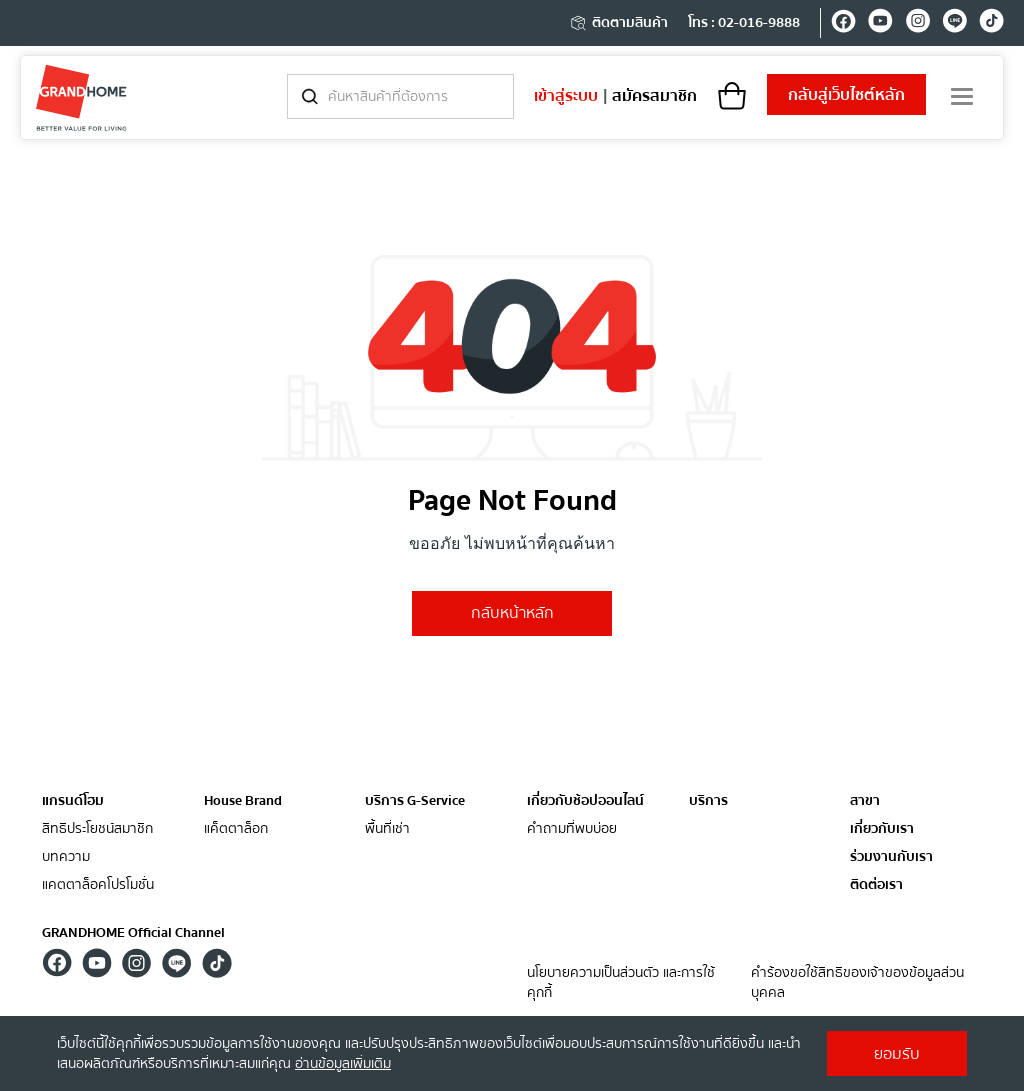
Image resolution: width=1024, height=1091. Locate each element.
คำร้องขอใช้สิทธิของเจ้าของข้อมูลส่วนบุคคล (857, 983)
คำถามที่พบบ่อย (572, 829)
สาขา (865, 801)
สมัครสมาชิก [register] (654, 96)
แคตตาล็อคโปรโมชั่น (98, 885)
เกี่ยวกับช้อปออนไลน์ (585, 801)
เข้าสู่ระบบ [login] (566, 96)
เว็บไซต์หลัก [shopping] (846, 95)
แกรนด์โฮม (73, 801)
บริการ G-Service (415, 801)
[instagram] (917, 24)
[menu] (962, 96)
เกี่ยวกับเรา (882, 829)
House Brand (243, 801)
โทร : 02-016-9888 (744, 23)
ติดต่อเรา (876, 885)
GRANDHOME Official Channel (133, 933)
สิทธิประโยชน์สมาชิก (97, 829)
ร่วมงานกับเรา (891, 857)
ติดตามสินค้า (618, 23)
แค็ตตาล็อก (236, 829)
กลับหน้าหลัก (512, 613)
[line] (954, 24)
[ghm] (81, 97)
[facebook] (843, 24)
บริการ (708, 801)
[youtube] (880, 24)
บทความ (66, 857)
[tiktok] (991, 24)
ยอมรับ (897, 1054)
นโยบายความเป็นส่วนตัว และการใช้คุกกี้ (621, 983)
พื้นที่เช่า (387, 829)
